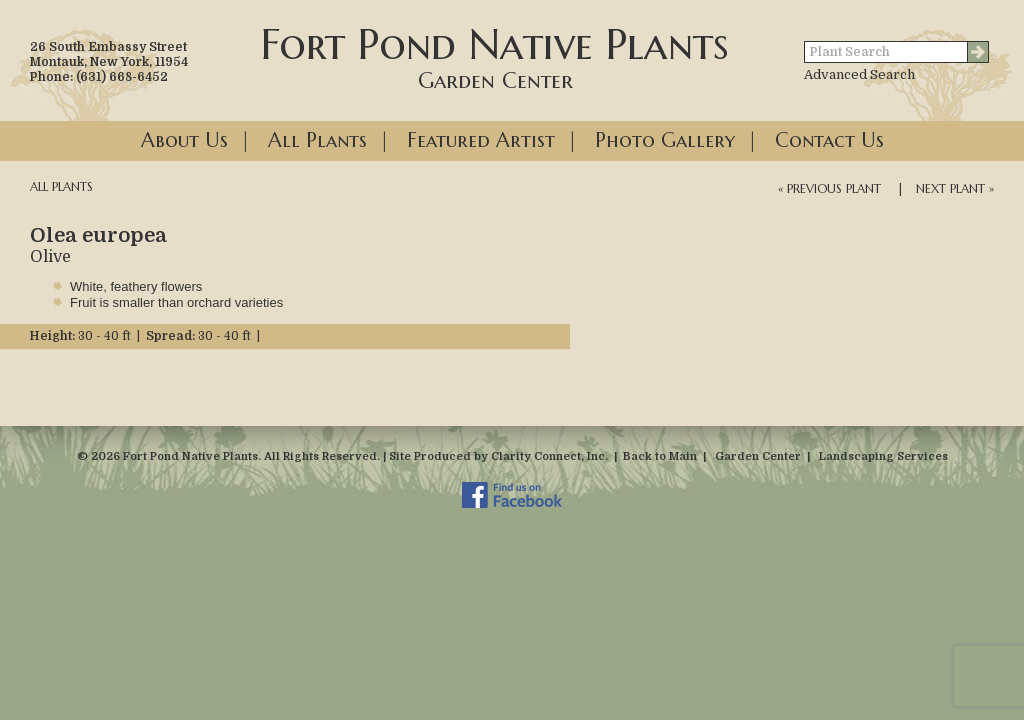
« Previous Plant (829, 188)
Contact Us (829, 140)
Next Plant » (955, 188)
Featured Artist (481, 140)
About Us (184, 140)
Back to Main (660, 456)
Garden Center (758, 456)
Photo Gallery (665, 140)
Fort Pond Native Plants (495, 56)
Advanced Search (859, 74)
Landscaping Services (883, 456)
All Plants (317, 140)
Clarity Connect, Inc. (549, 456)
